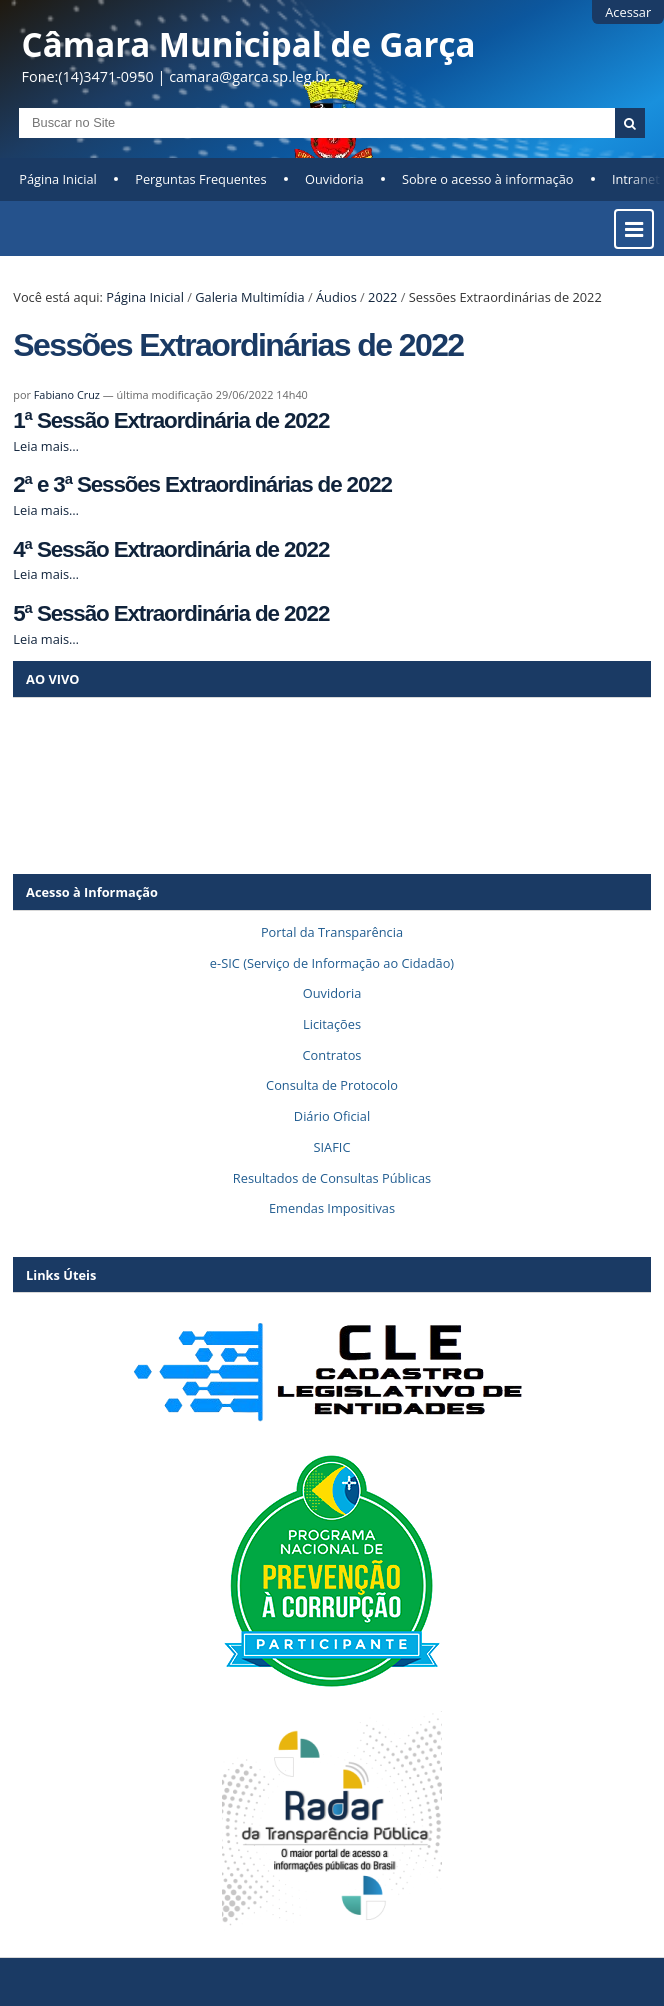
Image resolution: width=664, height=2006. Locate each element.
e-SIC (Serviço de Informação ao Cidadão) (332, 963)
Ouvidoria (334, 179)
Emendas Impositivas (332, 1208)
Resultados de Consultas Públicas (332, 1178)
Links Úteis (61, 1275)
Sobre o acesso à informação (488, 179)
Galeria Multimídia (249, 297)
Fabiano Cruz (67, 394)
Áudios (336, 297)
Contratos (332, 1055)
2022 (382, 297)
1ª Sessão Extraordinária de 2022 (171, 420)
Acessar (628, 12)
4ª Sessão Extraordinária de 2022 (171, 549)
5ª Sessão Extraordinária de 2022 (171, 613)
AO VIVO (52, 679)
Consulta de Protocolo (332, 1085)
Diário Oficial (332, 1116)
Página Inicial (58, 179)
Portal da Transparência (332, 932)
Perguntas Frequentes (200, 179)
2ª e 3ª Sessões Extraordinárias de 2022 (202, 484)
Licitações (332, 1024)
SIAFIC (332, 1147)
